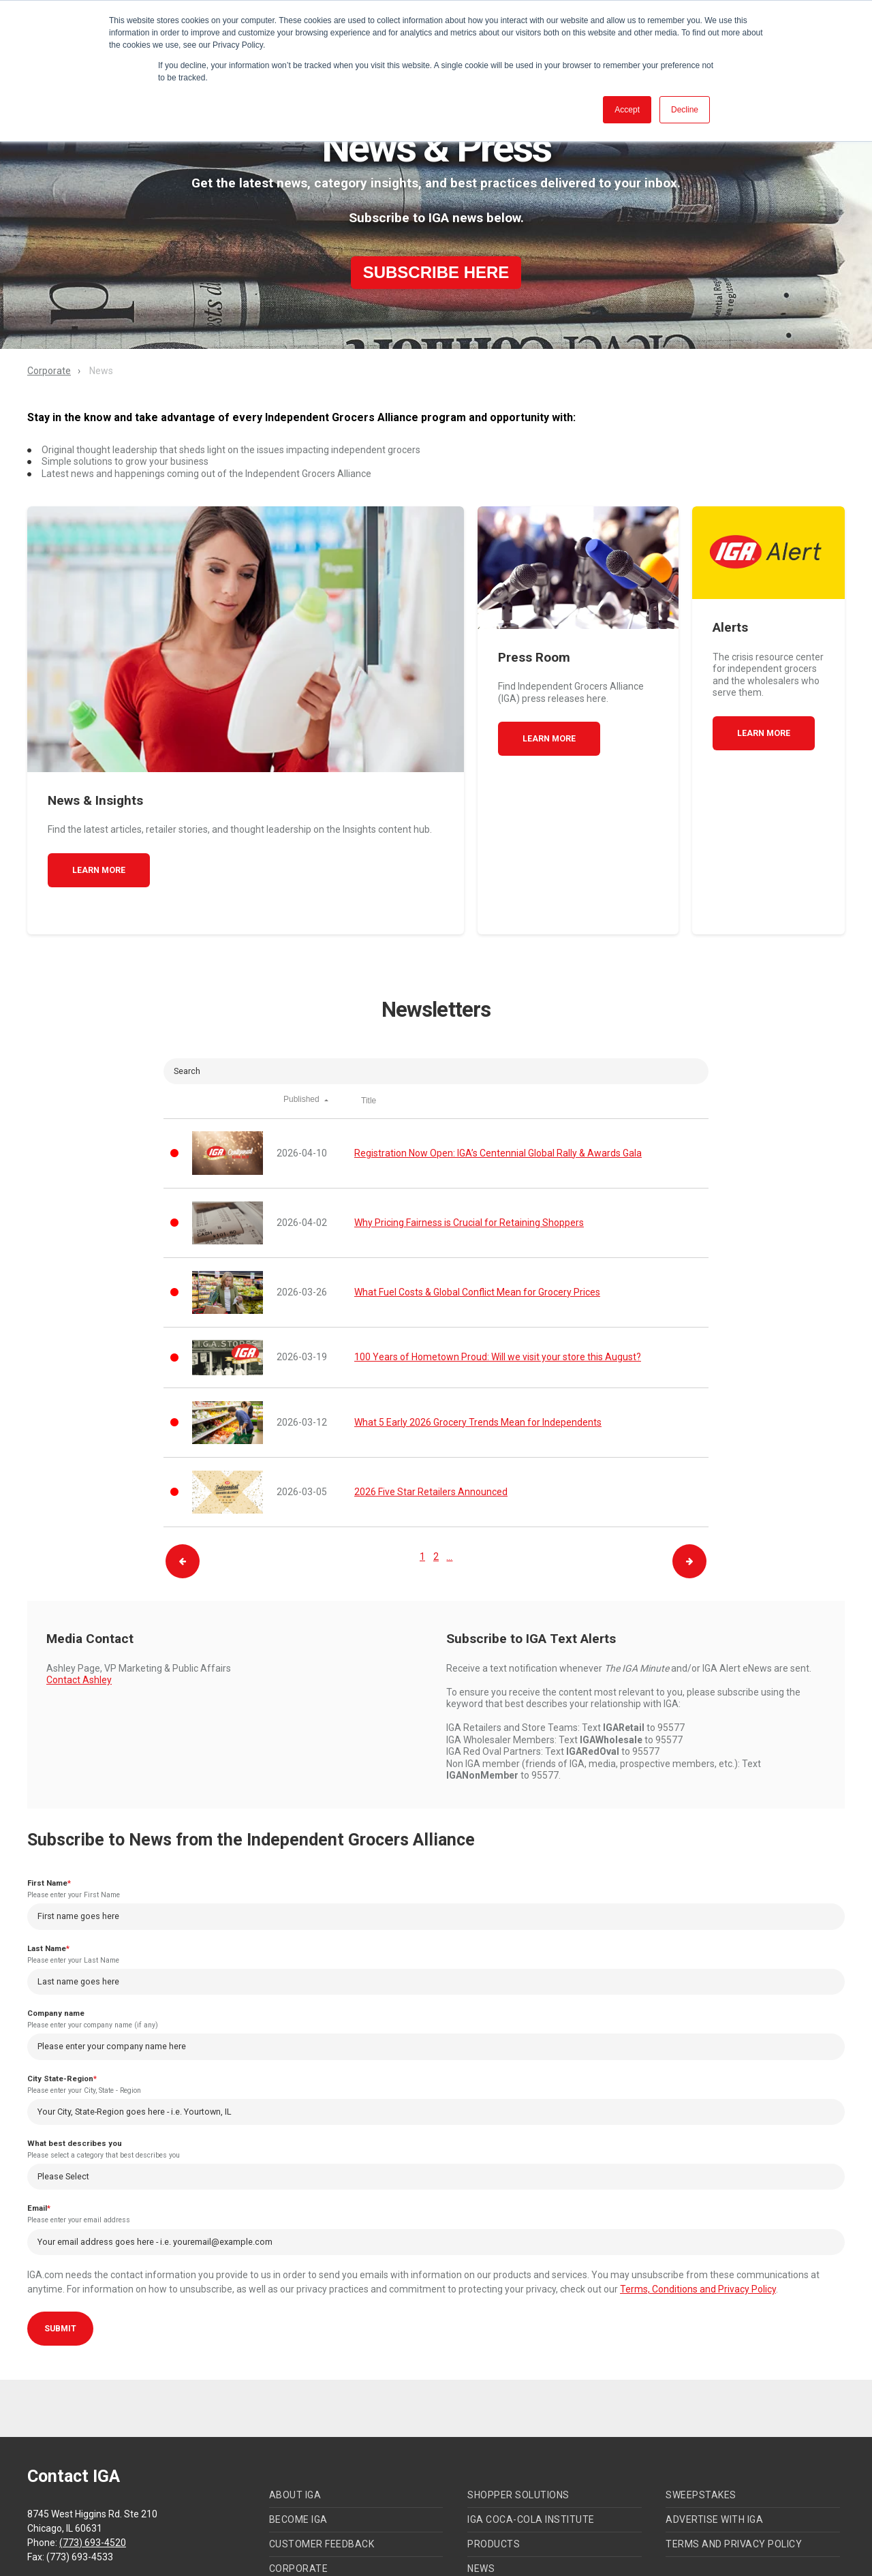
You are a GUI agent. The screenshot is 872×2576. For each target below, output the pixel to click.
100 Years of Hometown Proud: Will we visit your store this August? (497, 1264)
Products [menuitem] (493, 2458)
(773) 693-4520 (92, 2456)
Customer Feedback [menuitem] (322, 2458)
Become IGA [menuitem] (298, 2433)
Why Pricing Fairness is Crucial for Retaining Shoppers (469, 1130)
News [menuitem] (481, 2482)
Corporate (49, 370)
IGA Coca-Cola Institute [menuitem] (531, 2433)
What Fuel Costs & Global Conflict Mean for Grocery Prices (477, 1200)
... (449, 1463)
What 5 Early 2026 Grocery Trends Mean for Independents (478, 1329)
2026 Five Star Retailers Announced (431, 1399)
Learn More (98, 777)
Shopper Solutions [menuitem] (518, 2409)
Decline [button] (684, 109)
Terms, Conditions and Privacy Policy (698, 2203)
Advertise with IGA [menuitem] (714, 2433)
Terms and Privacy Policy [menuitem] (734, 2458)
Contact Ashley (79, 1587)
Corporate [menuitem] (298, 2482)
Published (304, 1009)
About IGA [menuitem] (295, 2409)
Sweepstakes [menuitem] (701, 2409)
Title (368, 1008)
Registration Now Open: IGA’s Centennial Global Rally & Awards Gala (498, 1060)
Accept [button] (627, 109)
